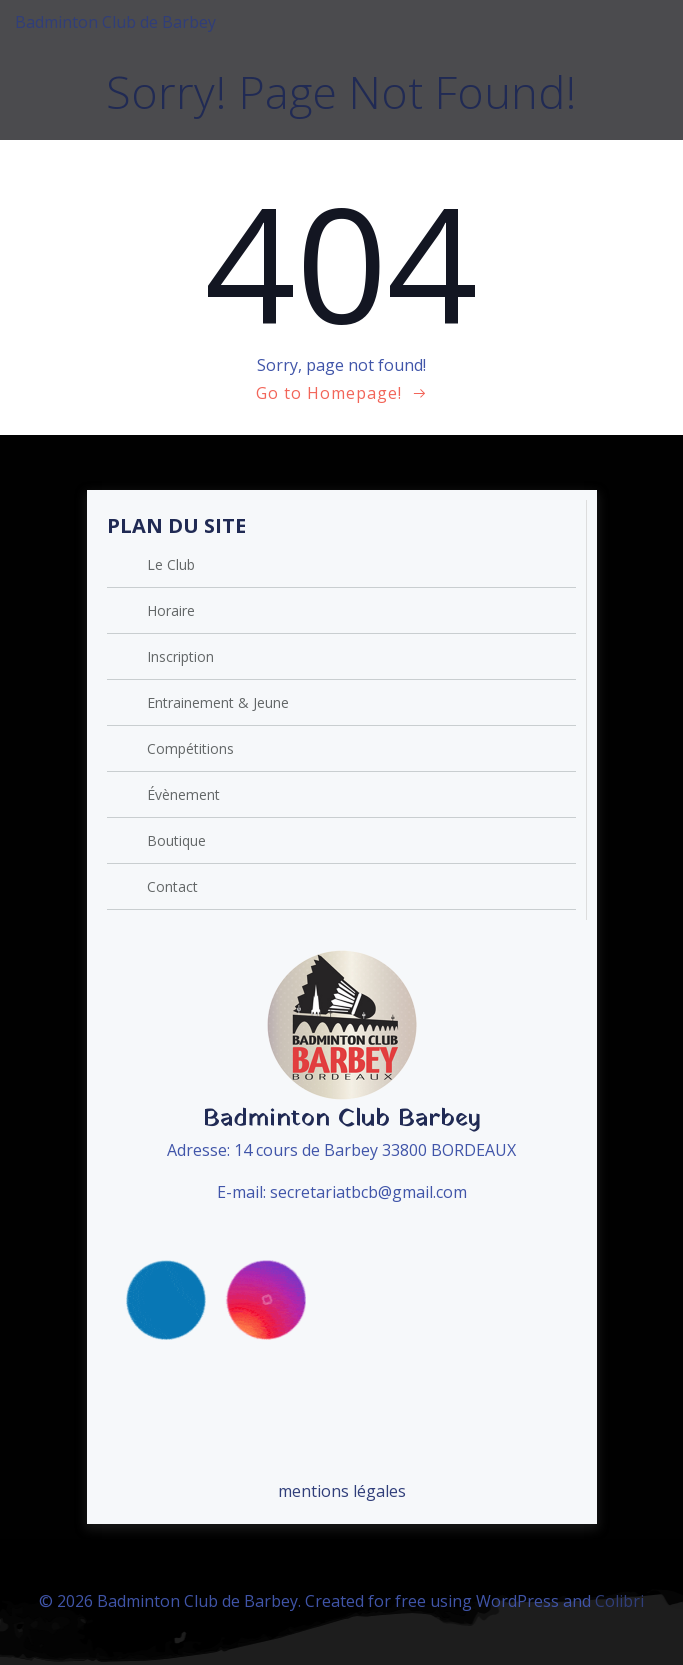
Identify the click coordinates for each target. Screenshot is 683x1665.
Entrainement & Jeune (218, 702)
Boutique (176, 840)
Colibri (619, 1601)
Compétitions (190, 748)
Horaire (171, 610)
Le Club (171, 564)
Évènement (183, 794)
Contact (172, 886)
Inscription (180, 656)
